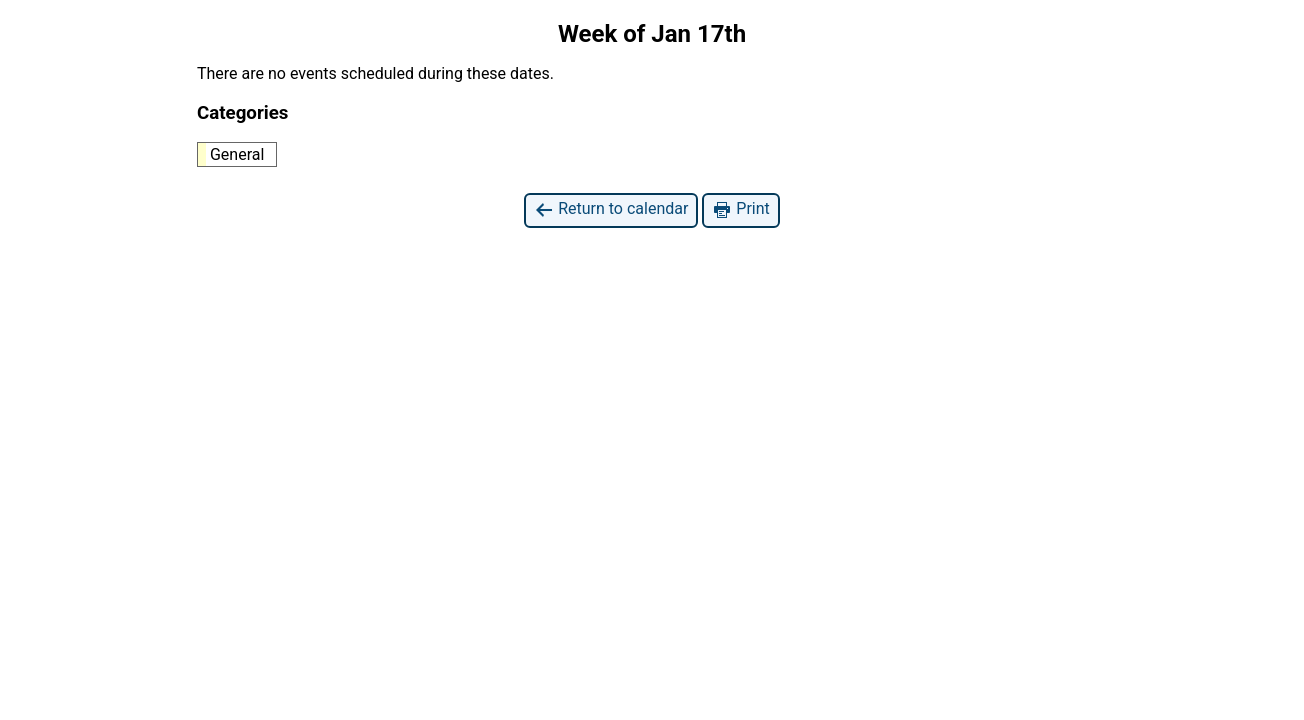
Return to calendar (611, 209)
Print (740, 209)
